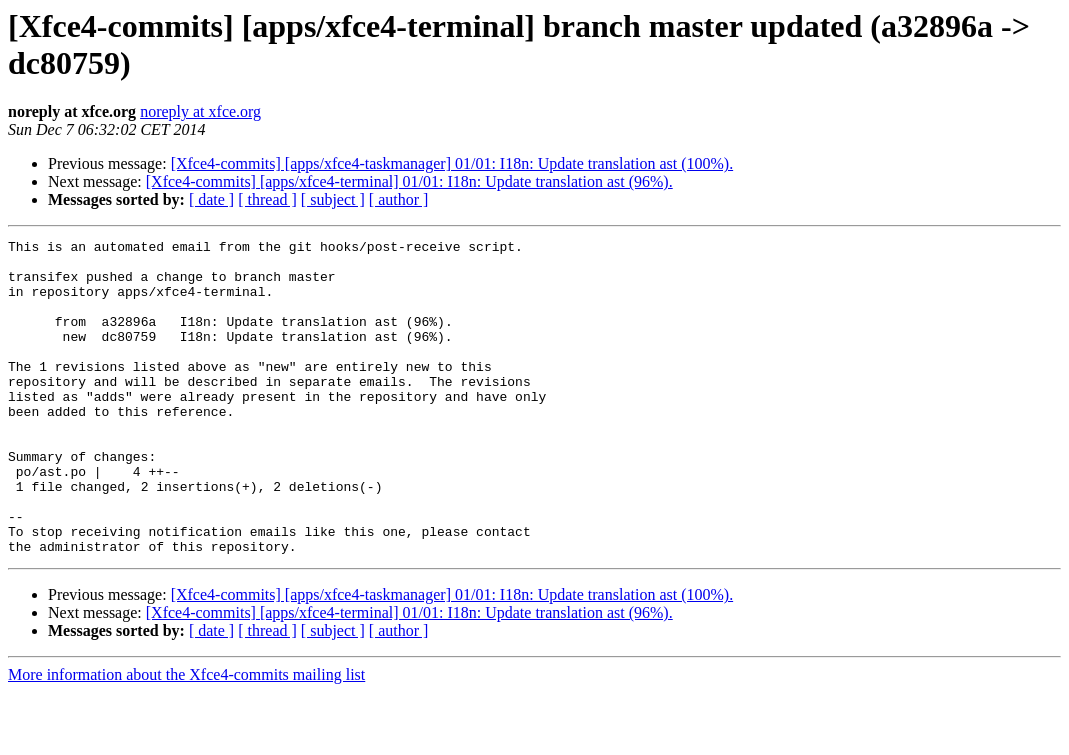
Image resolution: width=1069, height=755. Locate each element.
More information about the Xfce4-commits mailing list (186, 737)
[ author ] (399, 199)
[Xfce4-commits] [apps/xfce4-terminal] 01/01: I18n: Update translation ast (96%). (409, 181)
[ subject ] (333, 199)
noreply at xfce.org (200, 111)
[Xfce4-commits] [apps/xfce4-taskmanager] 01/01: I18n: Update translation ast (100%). (452, 163)
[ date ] (211, 199)
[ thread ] (267, 199)
